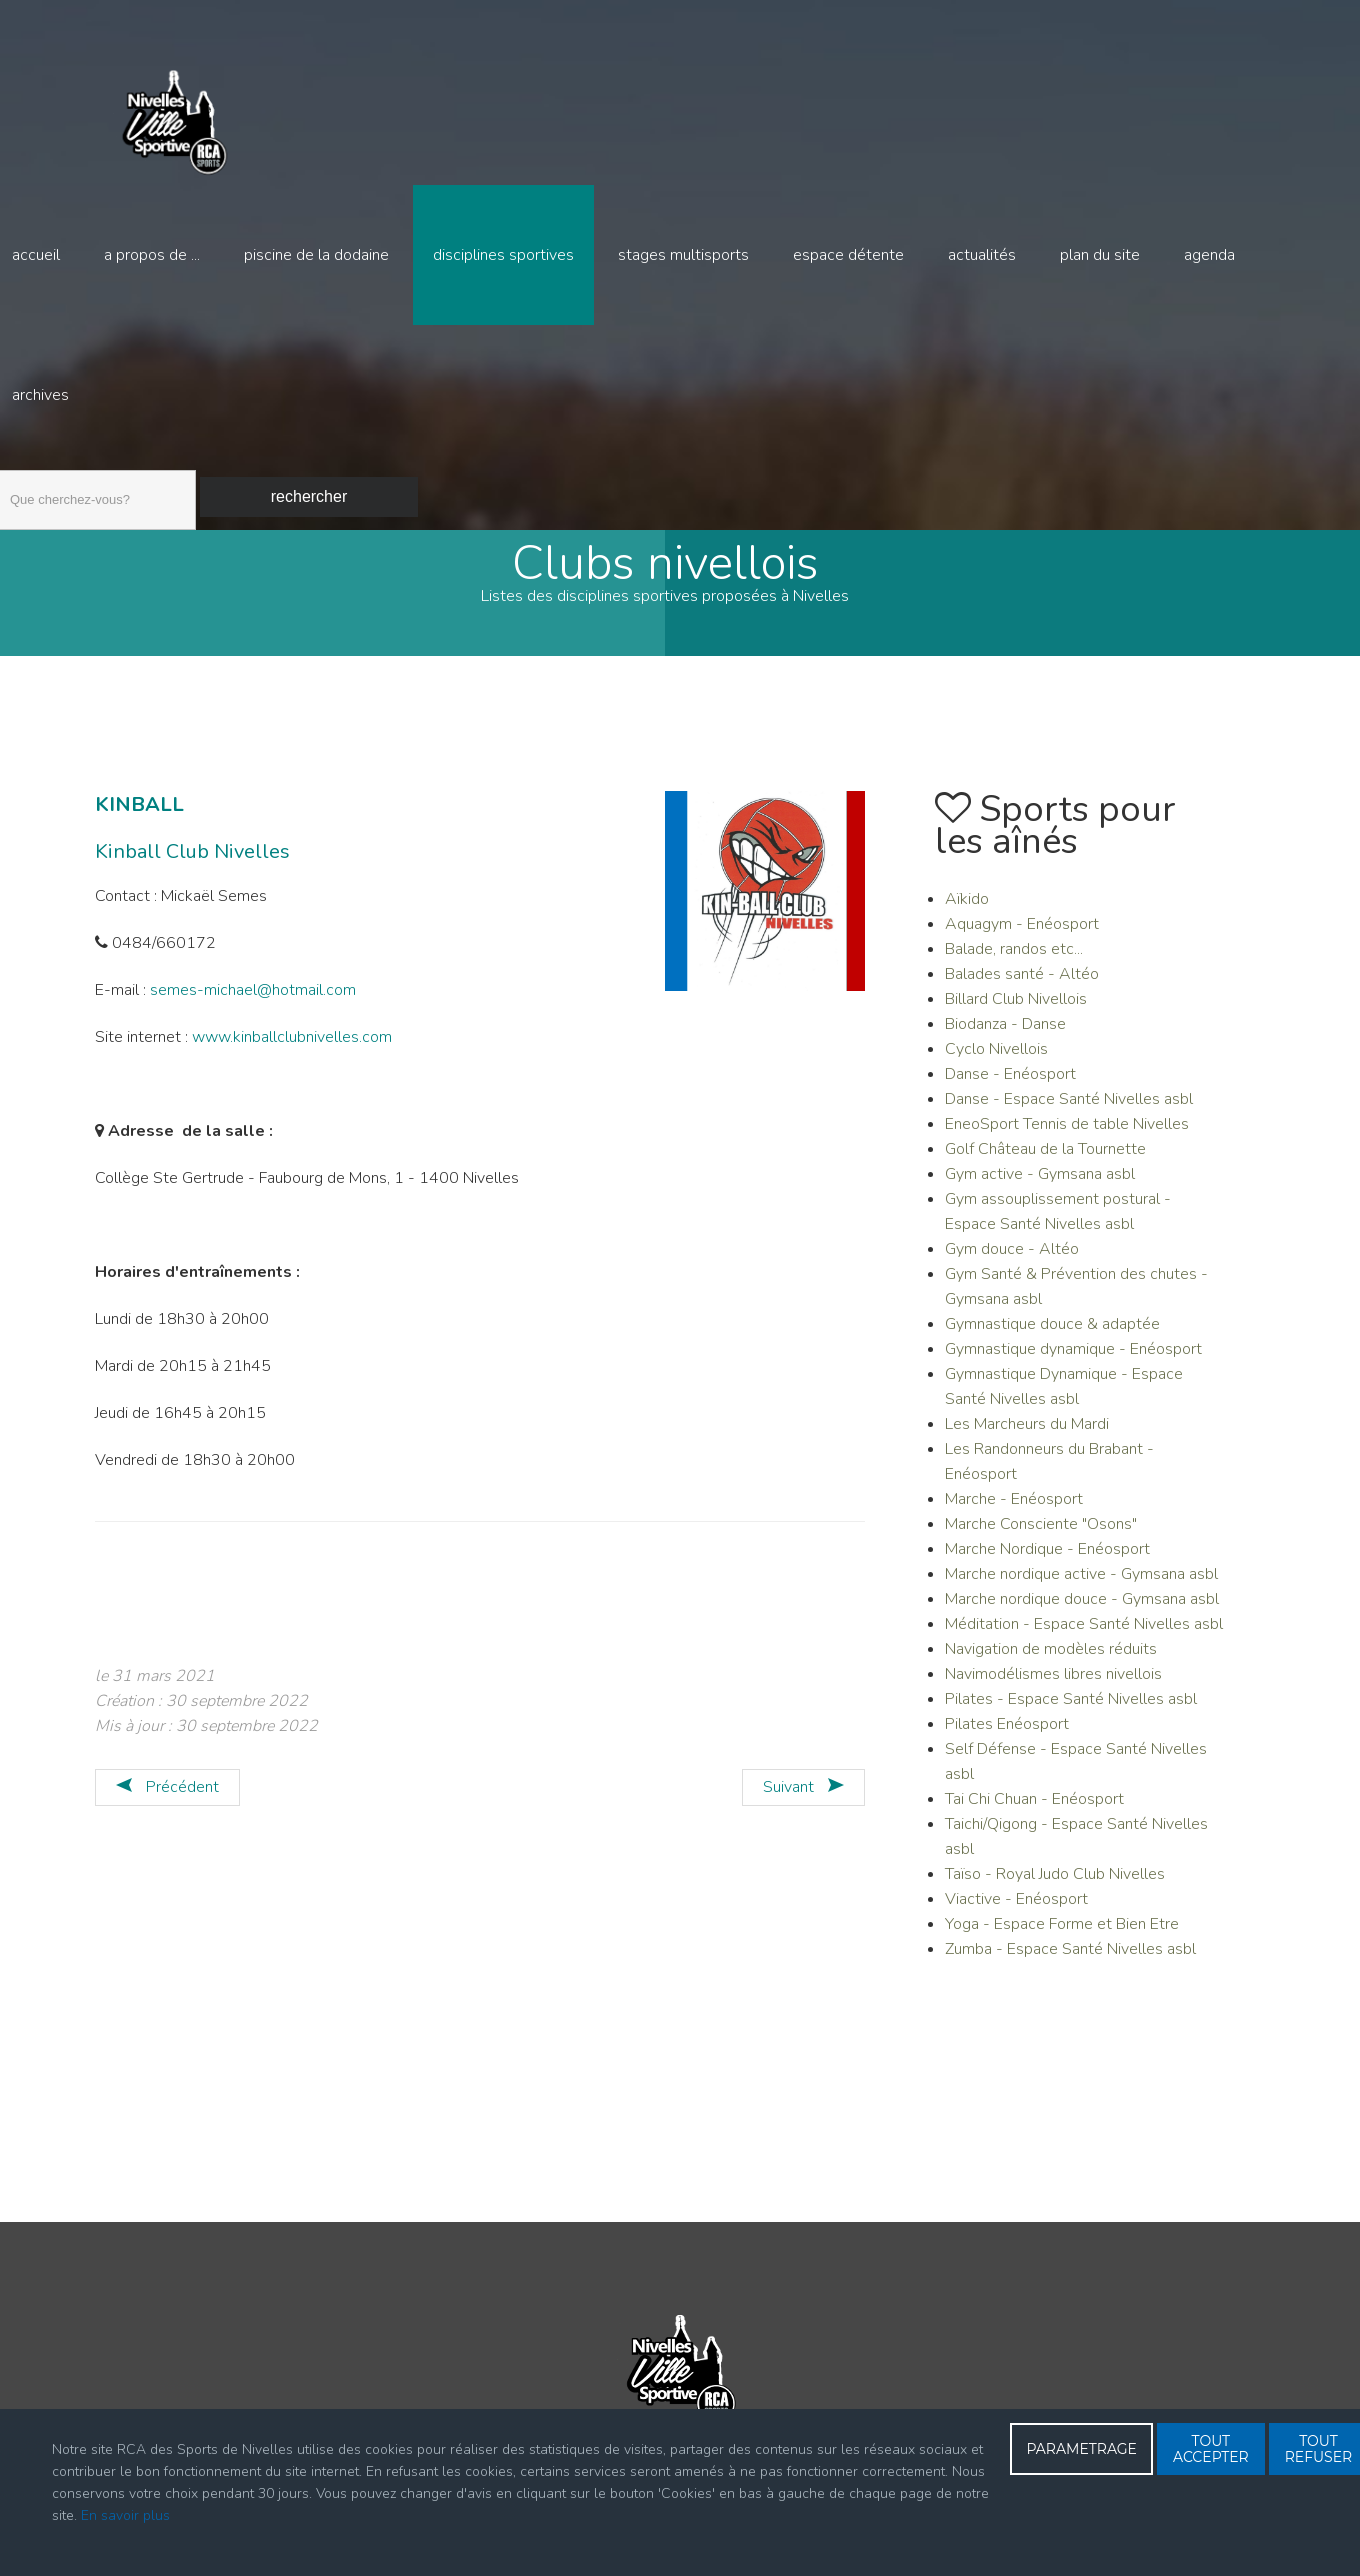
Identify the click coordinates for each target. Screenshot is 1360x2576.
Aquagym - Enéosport (1022, 934)
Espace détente (848, 255)
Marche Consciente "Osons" (1041, 1534)
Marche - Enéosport (1014, 1509)
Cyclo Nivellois (996, 1059)
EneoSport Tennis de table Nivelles (1067, 1134)
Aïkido (967, 909)
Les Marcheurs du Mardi (1027, 1434)
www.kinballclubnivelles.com (292, 1047)
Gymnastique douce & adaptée (1052, 1334)
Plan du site (1100, 255)
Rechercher (309, 496)
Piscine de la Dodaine (316, 255)
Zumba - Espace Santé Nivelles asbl (1070, 1959)
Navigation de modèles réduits (1051, 1659)
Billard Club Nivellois (1016, 1009)
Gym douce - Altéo (1012, 1259)
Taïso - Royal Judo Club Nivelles (1055, 1884)
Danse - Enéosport (1010, 1084)
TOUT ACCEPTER (1211, 2449)
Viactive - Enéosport (1016, 1909)
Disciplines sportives (503, 255)
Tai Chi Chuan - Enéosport (1034, 1809)
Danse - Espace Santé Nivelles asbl (1069, 1109)
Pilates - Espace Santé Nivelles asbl (1071, 1709)
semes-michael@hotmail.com (253, 1000)
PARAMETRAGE (1081, 2449)
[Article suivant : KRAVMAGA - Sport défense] (803, 1797)
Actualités (982, 255)
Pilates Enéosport (1007, 1734)
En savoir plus (125, 2515)
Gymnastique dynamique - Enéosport (1073, 1359)
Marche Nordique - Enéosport (1047, 1559)
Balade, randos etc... (1014, 959)
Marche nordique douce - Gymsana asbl (1082, 1609)
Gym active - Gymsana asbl (1040, 1184)
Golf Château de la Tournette (1045, 1159)
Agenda (1209, 255)
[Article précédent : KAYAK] (167, 1797)
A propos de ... (152, 255)
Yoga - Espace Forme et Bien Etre (1062, 1934)
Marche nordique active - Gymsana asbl (1081, 1584)
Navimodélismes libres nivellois (1053, 1684)
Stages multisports (683, 255)
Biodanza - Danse (1005, 1034)
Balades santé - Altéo (1022, 984)
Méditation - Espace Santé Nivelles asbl (1084, 1634)
